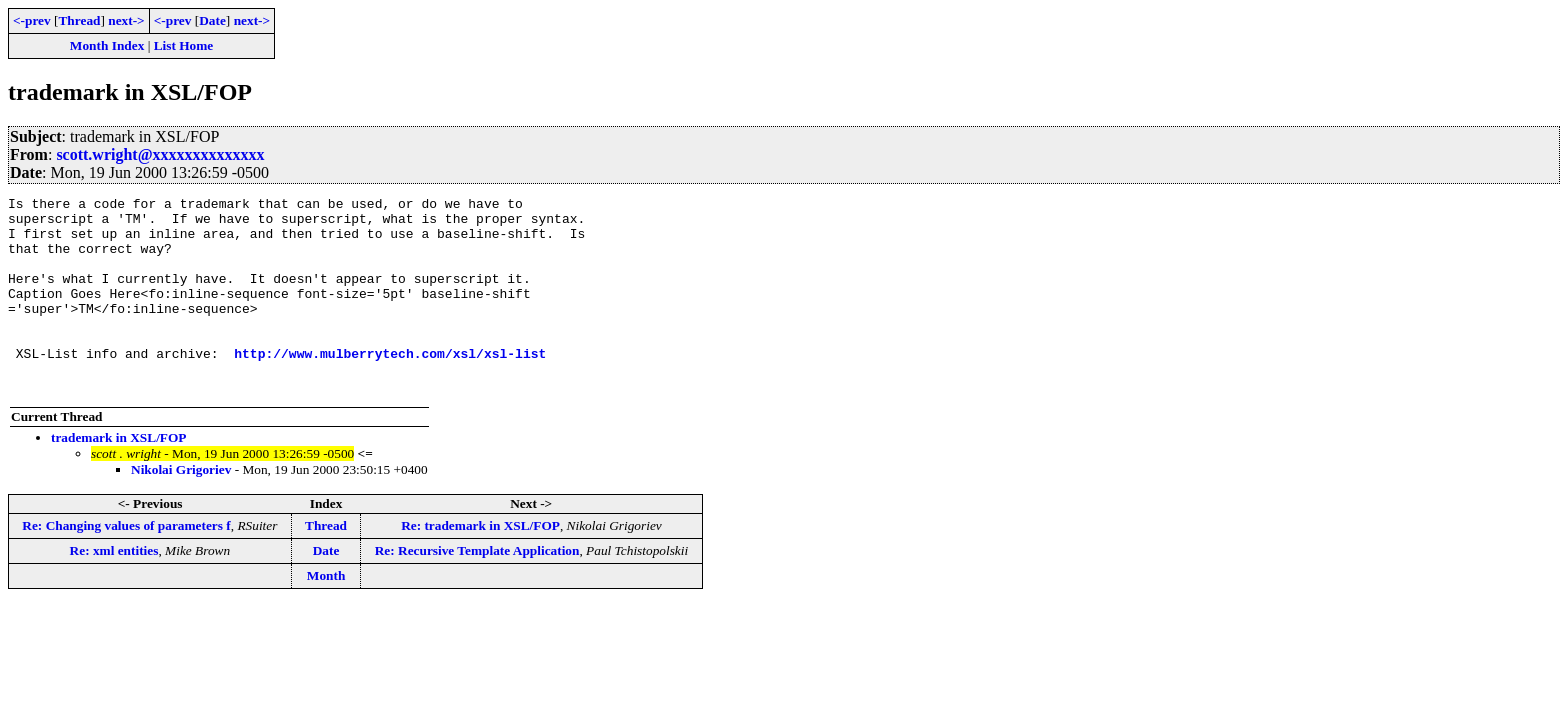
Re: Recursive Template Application (477, 589)
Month (326, 614)
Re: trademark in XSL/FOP (480, 564)
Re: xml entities (114, 589)
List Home (184, 45)
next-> (126, 20)
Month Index (107, 45)
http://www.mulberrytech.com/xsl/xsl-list (390, 386)
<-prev (32, 20)
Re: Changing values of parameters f (126, 564)
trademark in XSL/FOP (119, 476)
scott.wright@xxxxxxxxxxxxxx (160, 154)
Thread (79, 20)
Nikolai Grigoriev (181, 508)
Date (212, 20)
